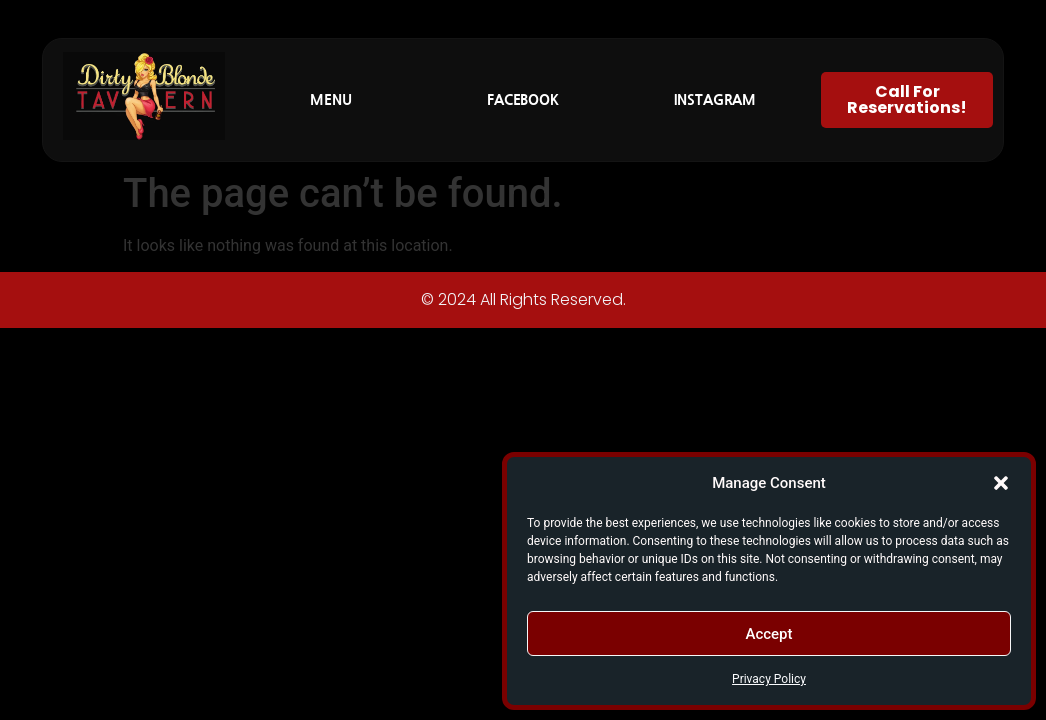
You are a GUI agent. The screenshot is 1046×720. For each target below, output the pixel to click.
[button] (1001, 483)
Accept (768, 634)
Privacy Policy (769, 679)
